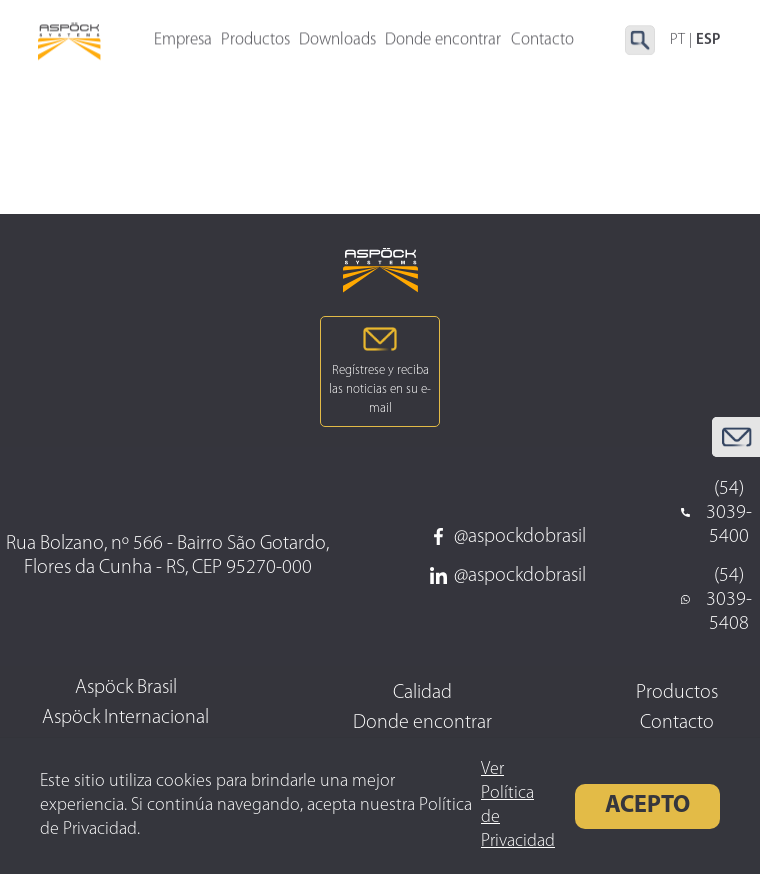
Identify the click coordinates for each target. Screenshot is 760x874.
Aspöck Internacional (125, 718)
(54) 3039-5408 (716, 600)
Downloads (337, 40)
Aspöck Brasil (126, 688)
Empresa (183, 40)
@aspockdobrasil (508, 537)
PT (677, 40)
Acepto (647, 806)
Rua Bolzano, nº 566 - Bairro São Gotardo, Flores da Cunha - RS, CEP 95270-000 (167, 556)
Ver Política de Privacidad (518, 805)
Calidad (422, 693)
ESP (708, 40)
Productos (255, 40)
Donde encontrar (443, 40)
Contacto (677, 723)
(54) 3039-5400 (716, 513)
